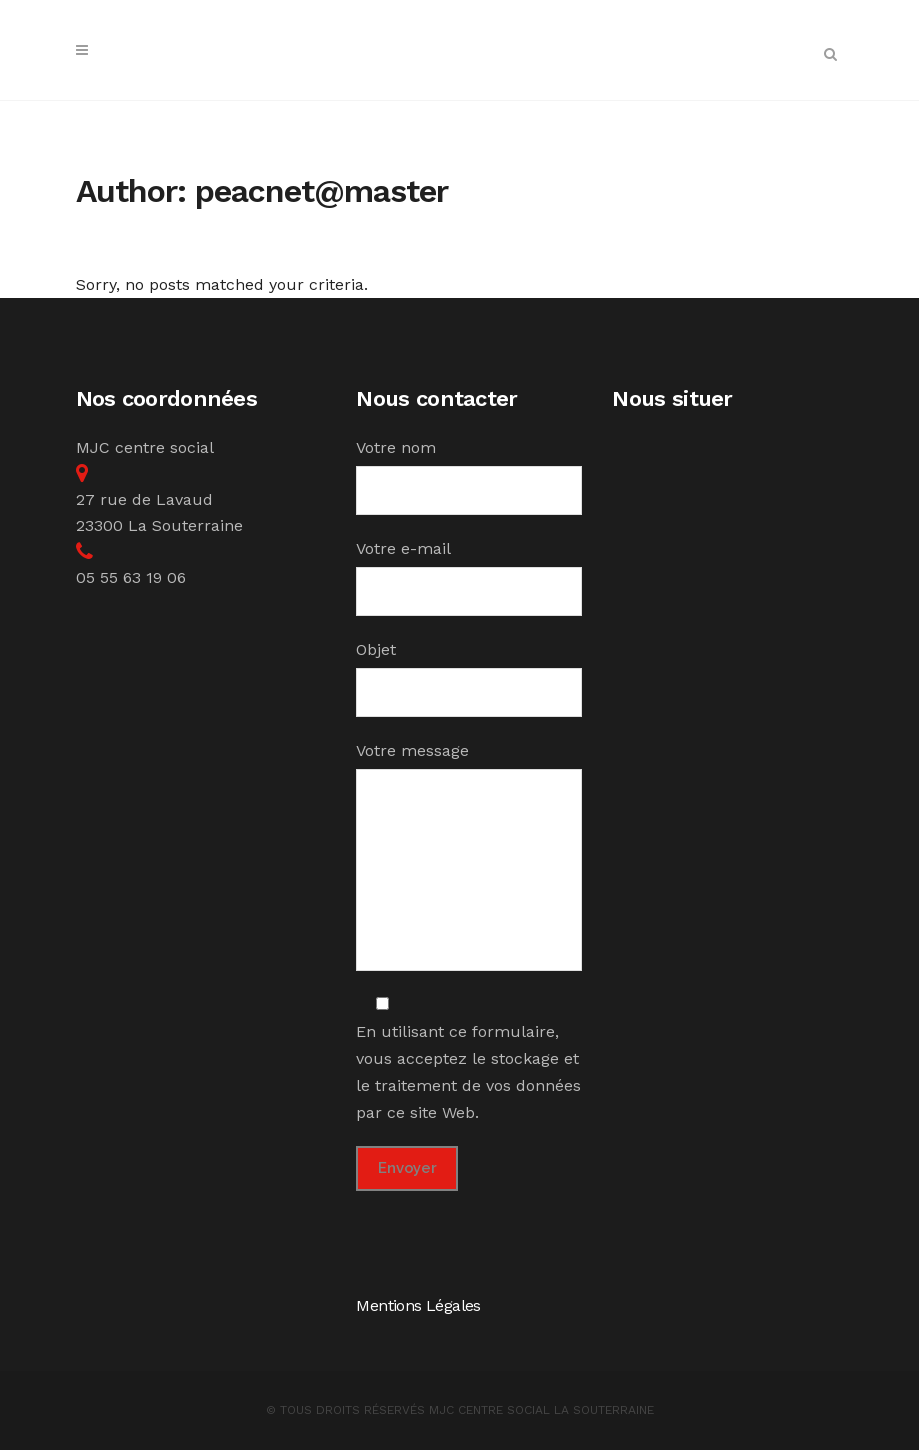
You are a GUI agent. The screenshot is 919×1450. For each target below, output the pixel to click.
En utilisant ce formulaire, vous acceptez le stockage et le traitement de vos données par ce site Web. (468, 1058)
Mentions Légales (418, 1305)
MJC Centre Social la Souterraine (541, 1410)
